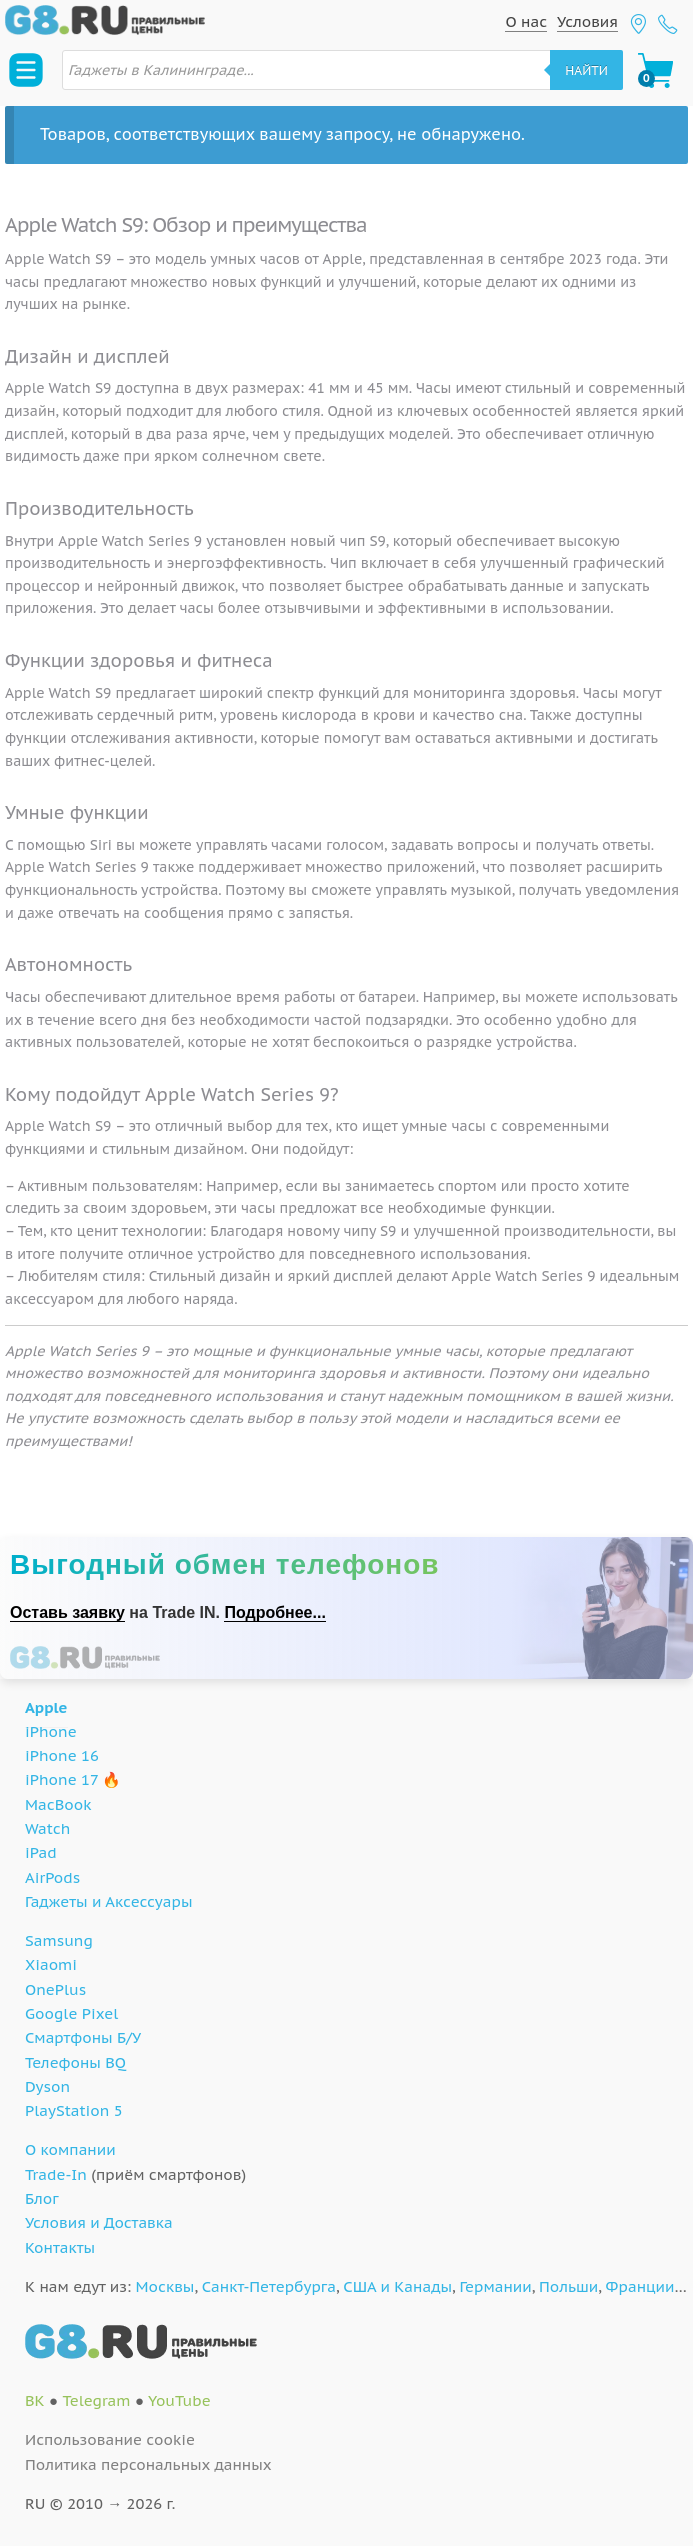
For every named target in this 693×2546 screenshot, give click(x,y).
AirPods (52, 1877)
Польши (568, 2286)
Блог (42, 2198)
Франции (640, 2286)
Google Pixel (71, 2013)
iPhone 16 (62, 1755)
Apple (46, 1707)
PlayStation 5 (74, 2110)
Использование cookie (110, 2439)
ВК (35, 2400)
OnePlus (55, 1989)
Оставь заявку (67, 1612)
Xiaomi (51, 1964)
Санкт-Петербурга (269, 2286)
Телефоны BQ (75, 2062)
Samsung (59, 1940)
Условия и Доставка (99, 2222)
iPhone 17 (61, 1779)
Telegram (96, 2400)
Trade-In (56, 2174)
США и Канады (397, 2286)
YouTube (179, 2400)
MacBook (58, 1804)
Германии (495, 2286)
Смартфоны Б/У (83, 2037)
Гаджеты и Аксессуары (108, 1901)
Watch (47, 1828)
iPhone (51, 1731)
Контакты (60, 2247)
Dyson (47, 2086)
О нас (526, 21)
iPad (41, 1852)
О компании (70, 2149)
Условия (587, 21)
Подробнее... (274, 1612)
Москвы (165, 2286)
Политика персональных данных (148, 2464)
